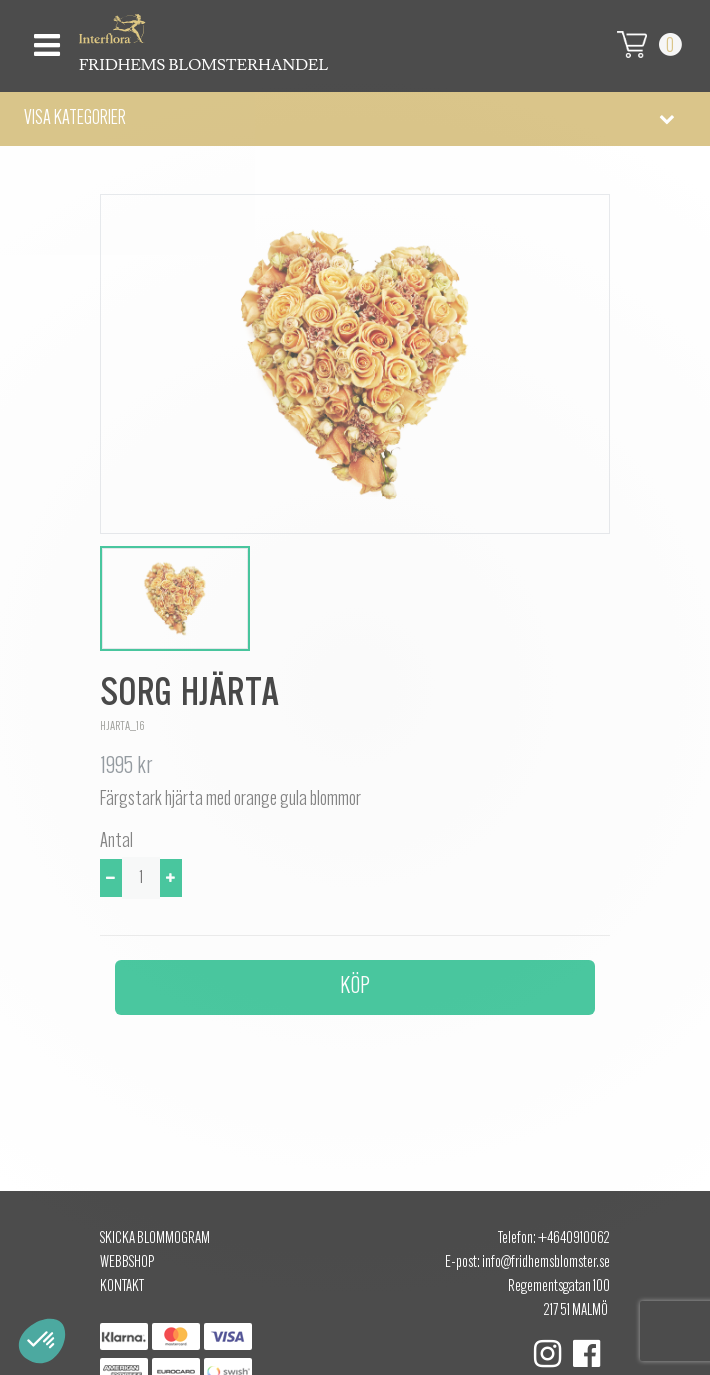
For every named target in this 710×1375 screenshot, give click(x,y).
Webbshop (127, 1263)
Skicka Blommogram (155, 1239)
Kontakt (122, 1287)
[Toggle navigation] (44, 39)
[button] (355, 119)
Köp (355, 987)
